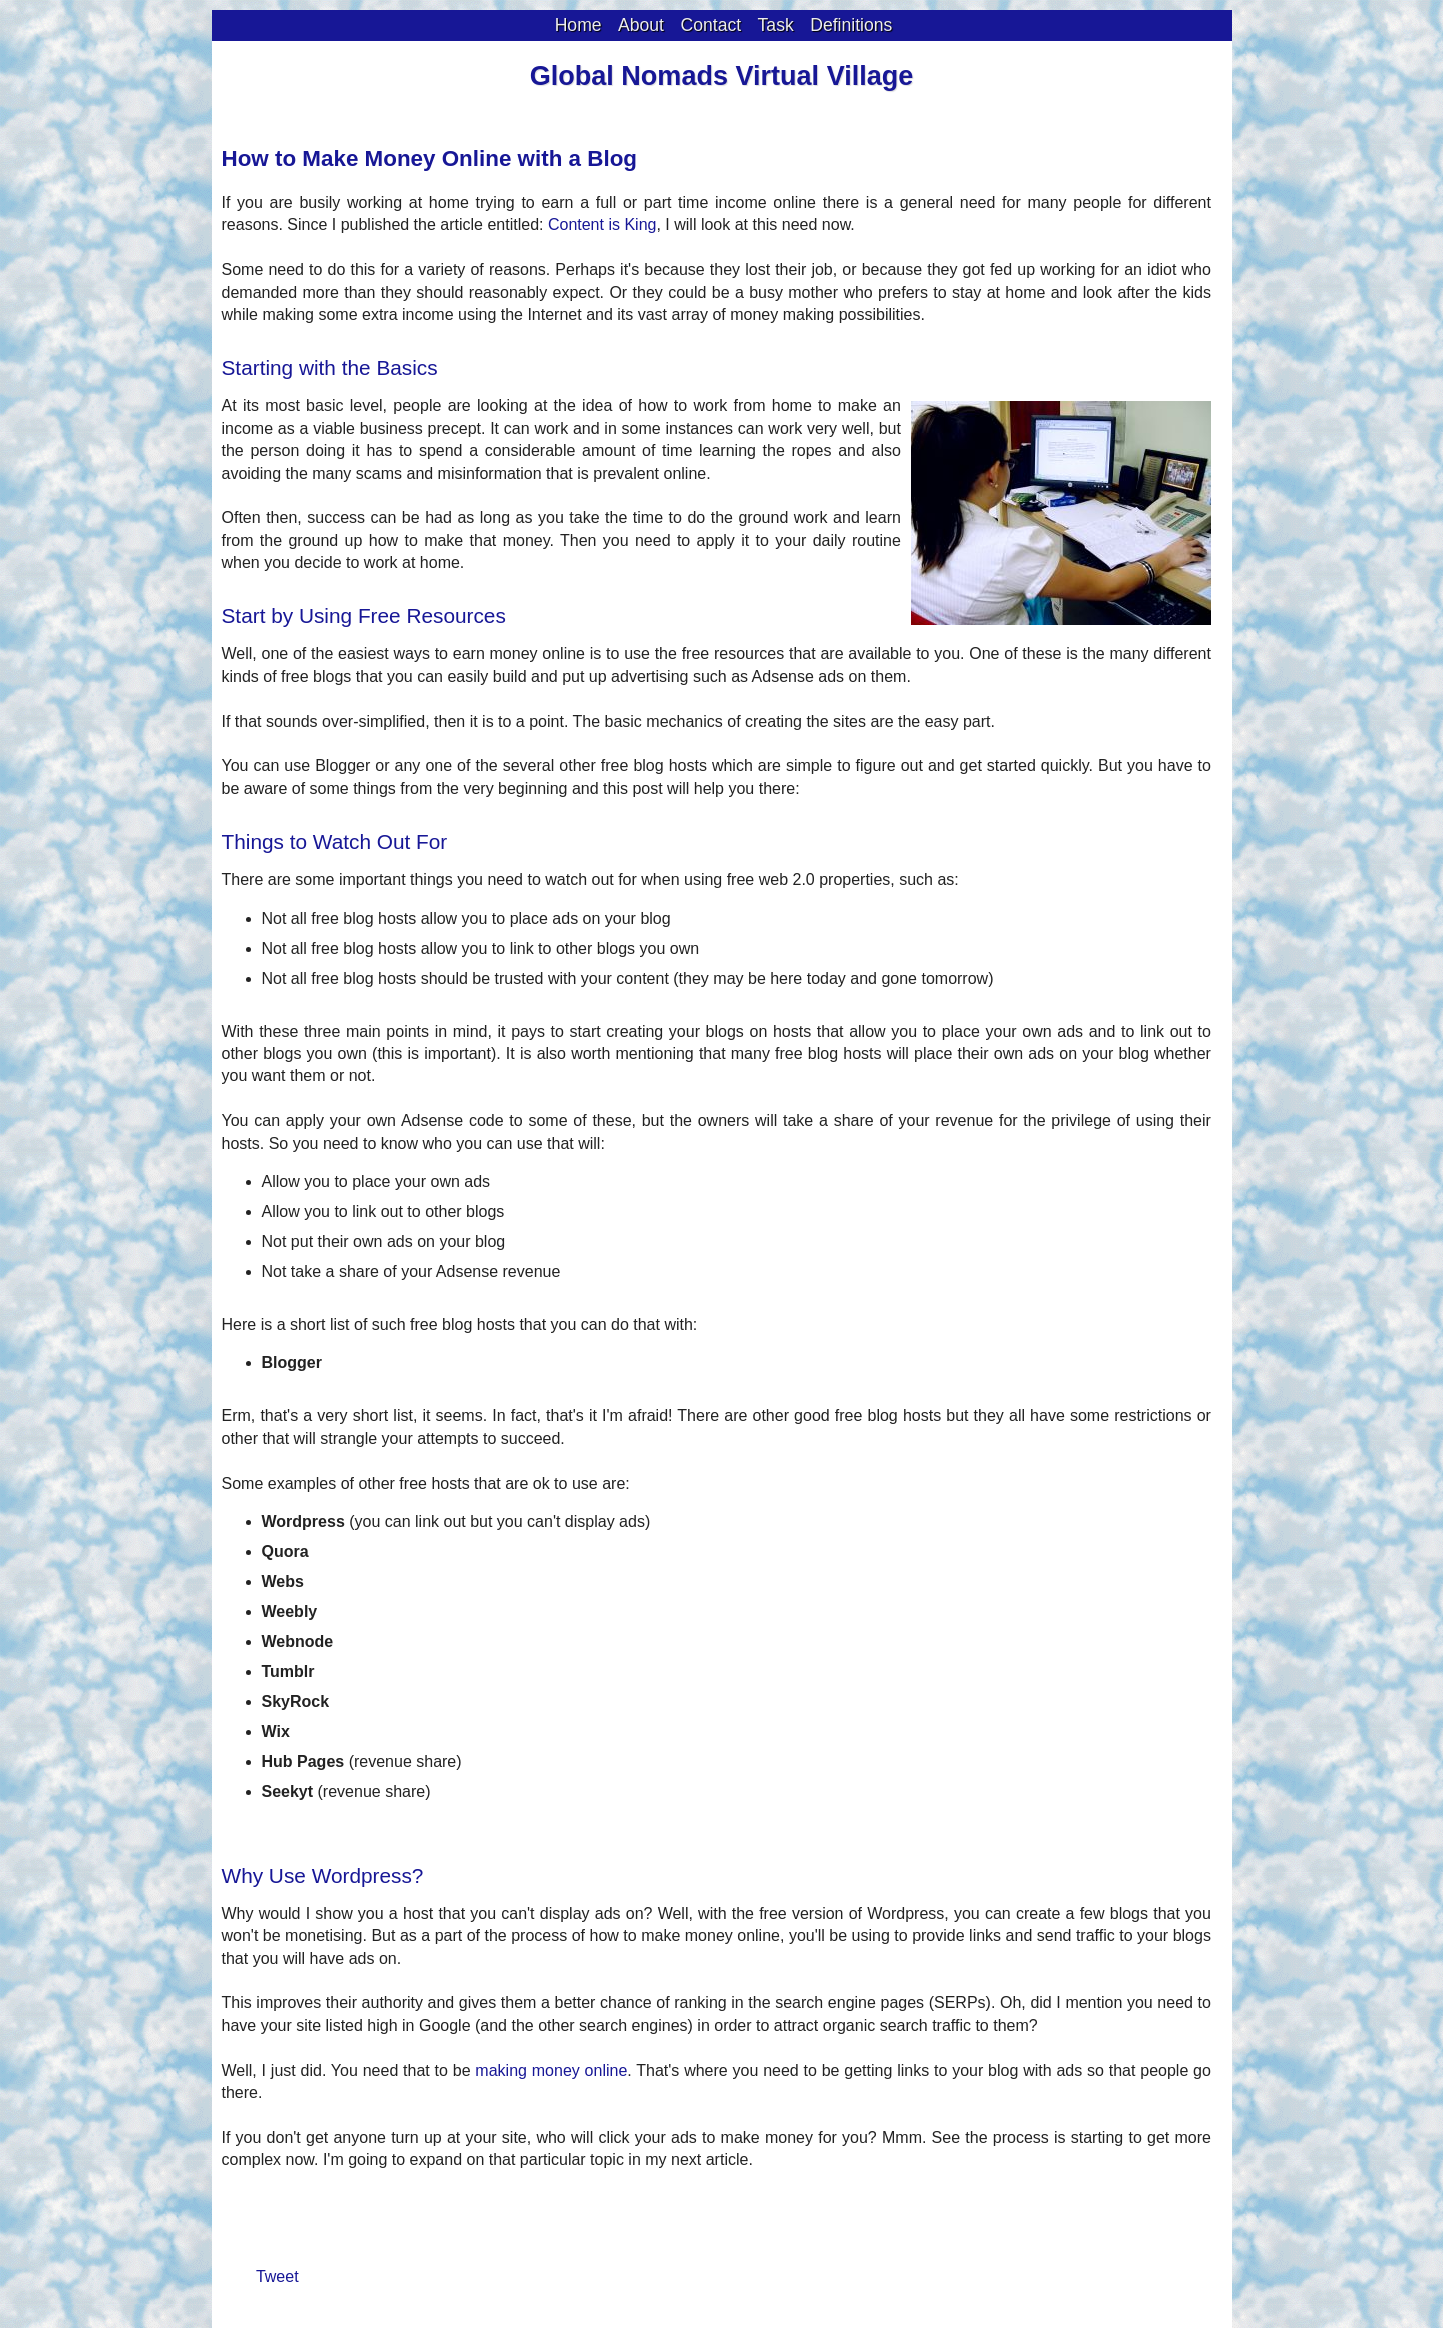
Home (578, 25)
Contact (710, 25)
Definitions (851, 25)
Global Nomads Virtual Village (722, 76)
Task (776, 25)
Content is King (602, 224)
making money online (551, 2070)
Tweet (277, 2276)
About (641, 25)
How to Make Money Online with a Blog (430, 158)
